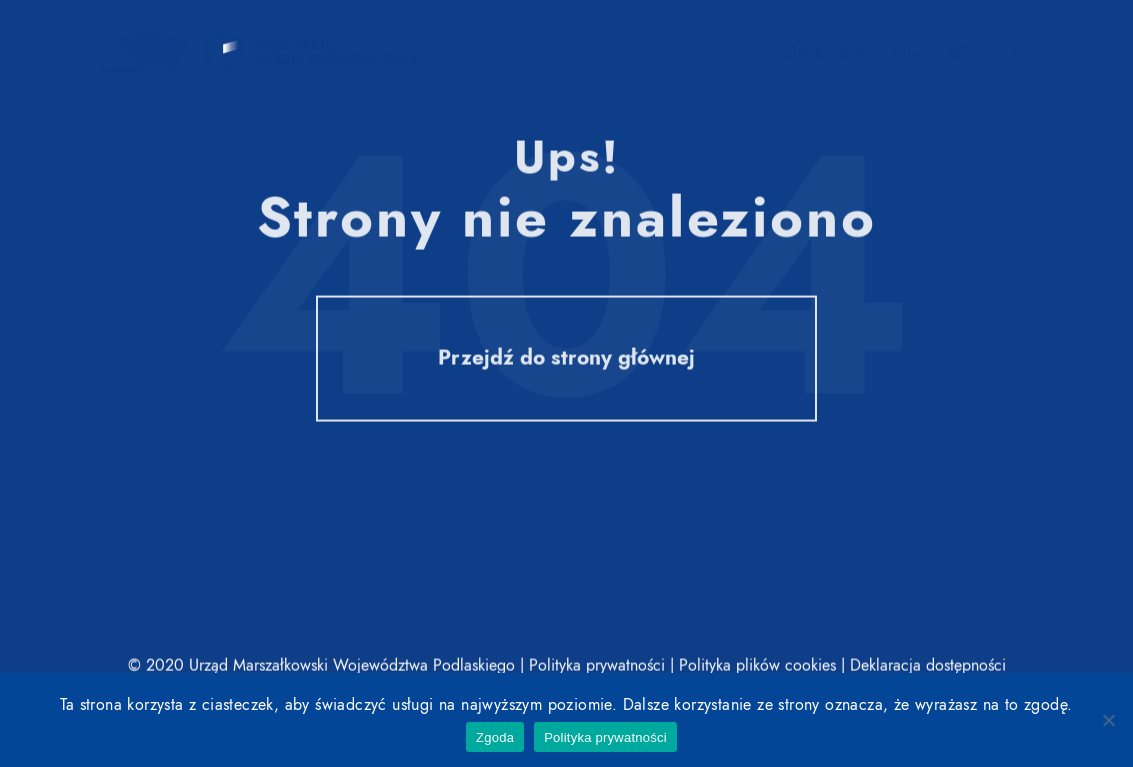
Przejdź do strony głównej (566, 360)
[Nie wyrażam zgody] (1108, 720)
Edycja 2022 (941, 55)
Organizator (828, 53)
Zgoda (495, 737)
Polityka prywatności (605, 737)
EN (1020, 57)
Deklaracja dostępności (928, 665)
